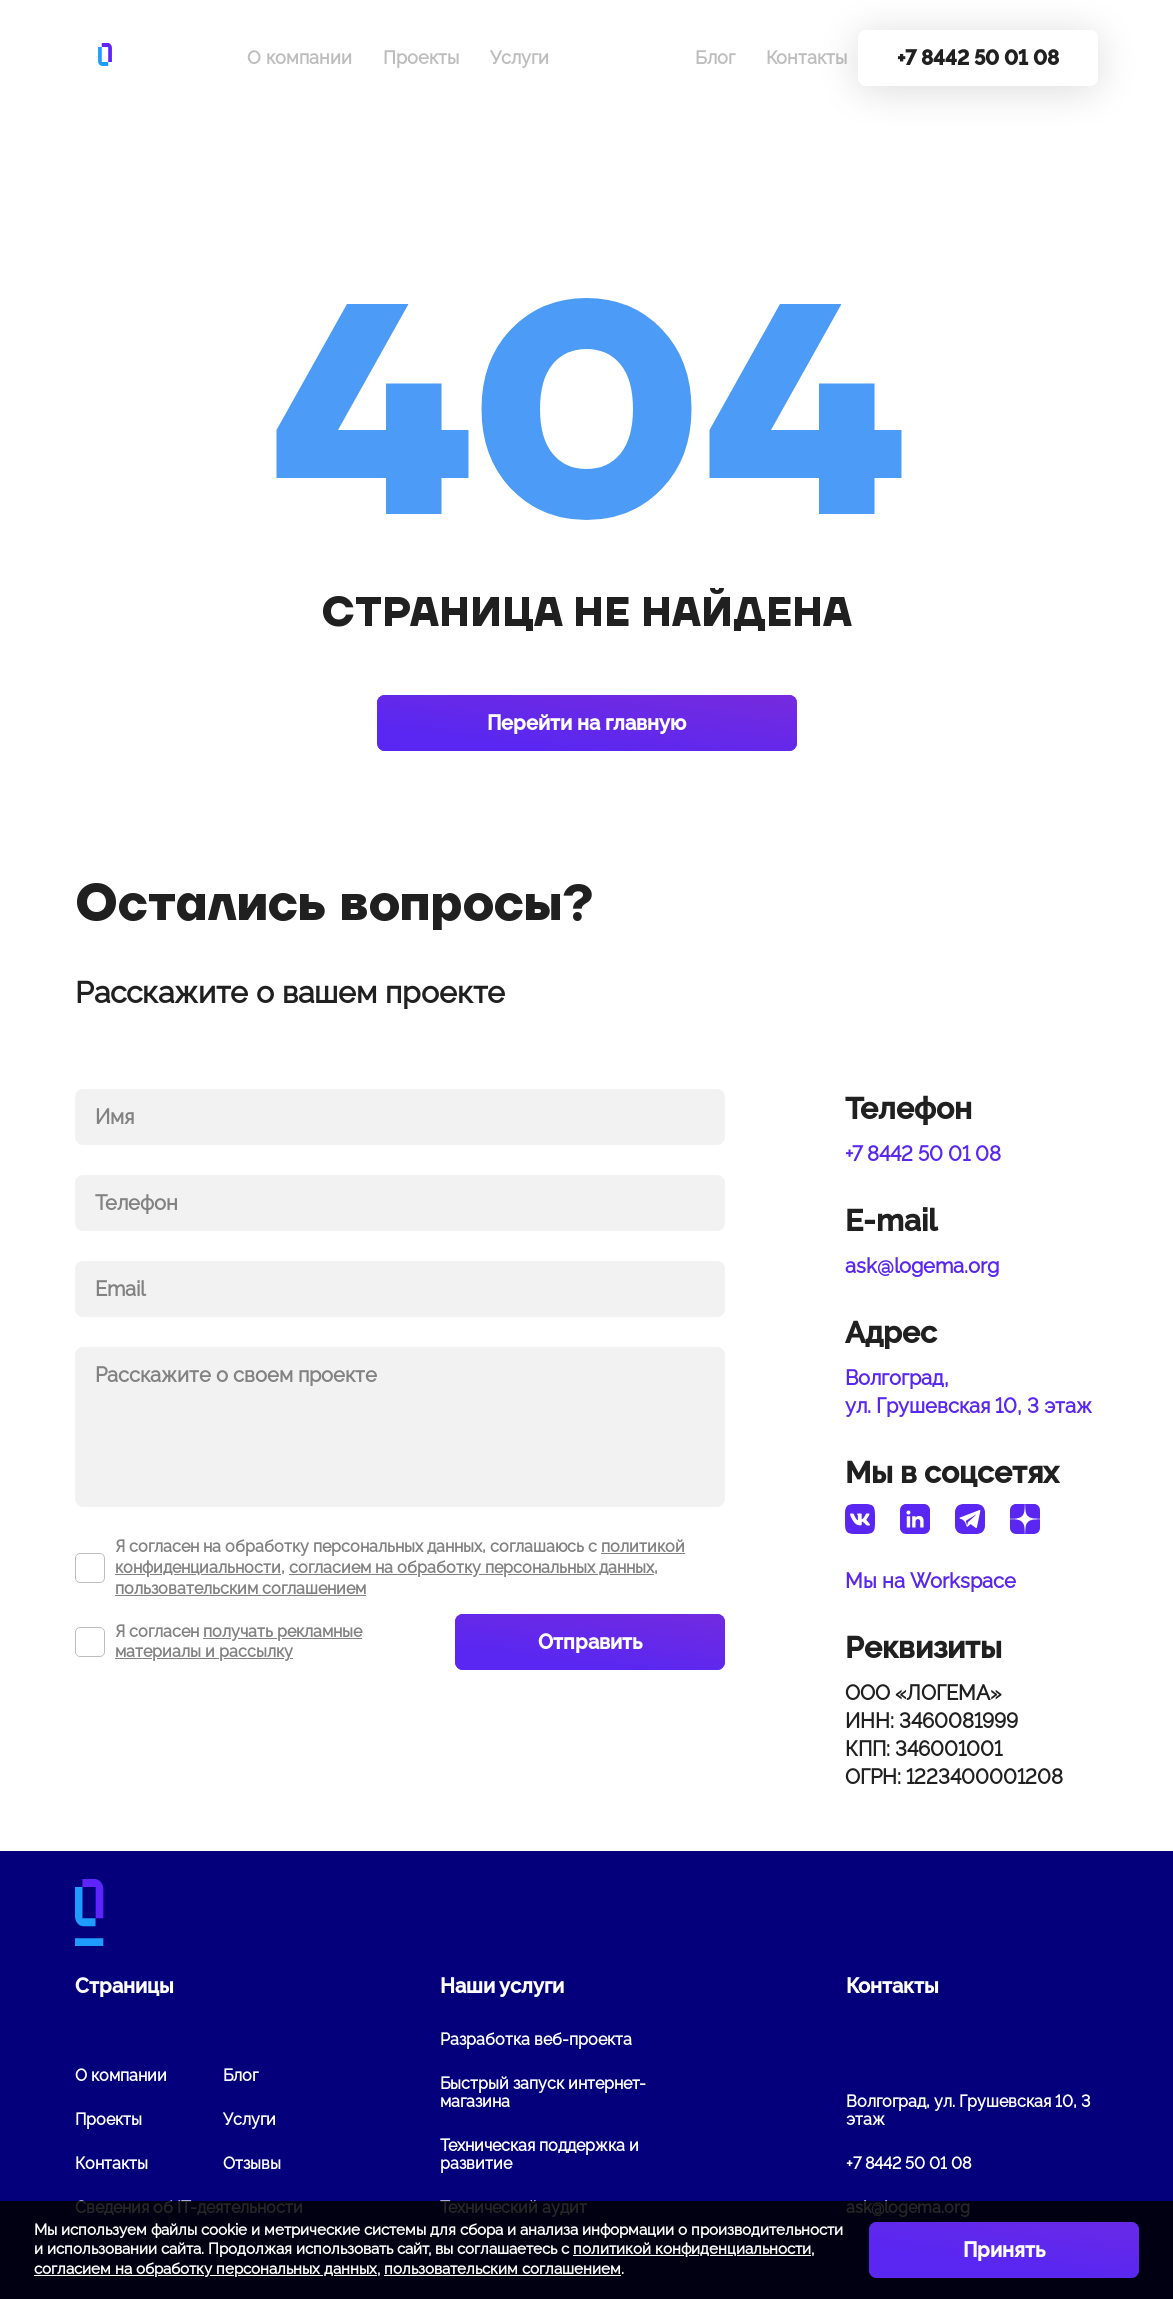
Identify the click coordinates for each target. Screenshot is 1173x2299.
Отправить (590, 1642)
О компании (299, 57)
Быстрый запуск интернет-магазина (543, 2092)
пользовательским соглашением (240, 1588)
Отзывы (252, 2163)
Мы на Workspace (930, 1581)
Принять (1004, 2250)
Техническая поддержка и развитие (539, 2154)
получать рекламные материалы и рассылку (238, 1642)
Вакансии (622, 57)
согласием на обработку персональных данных (471, 1567)
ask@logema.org (922, 1266)
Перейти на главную (586, 723)
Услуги (519, 57)
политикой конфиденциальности (692, 2249)
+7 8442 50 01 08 (923, 1154)
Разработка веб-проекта (536, 2039)
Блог (715, 57)
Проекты (421, 57)
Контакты (806, 57)
